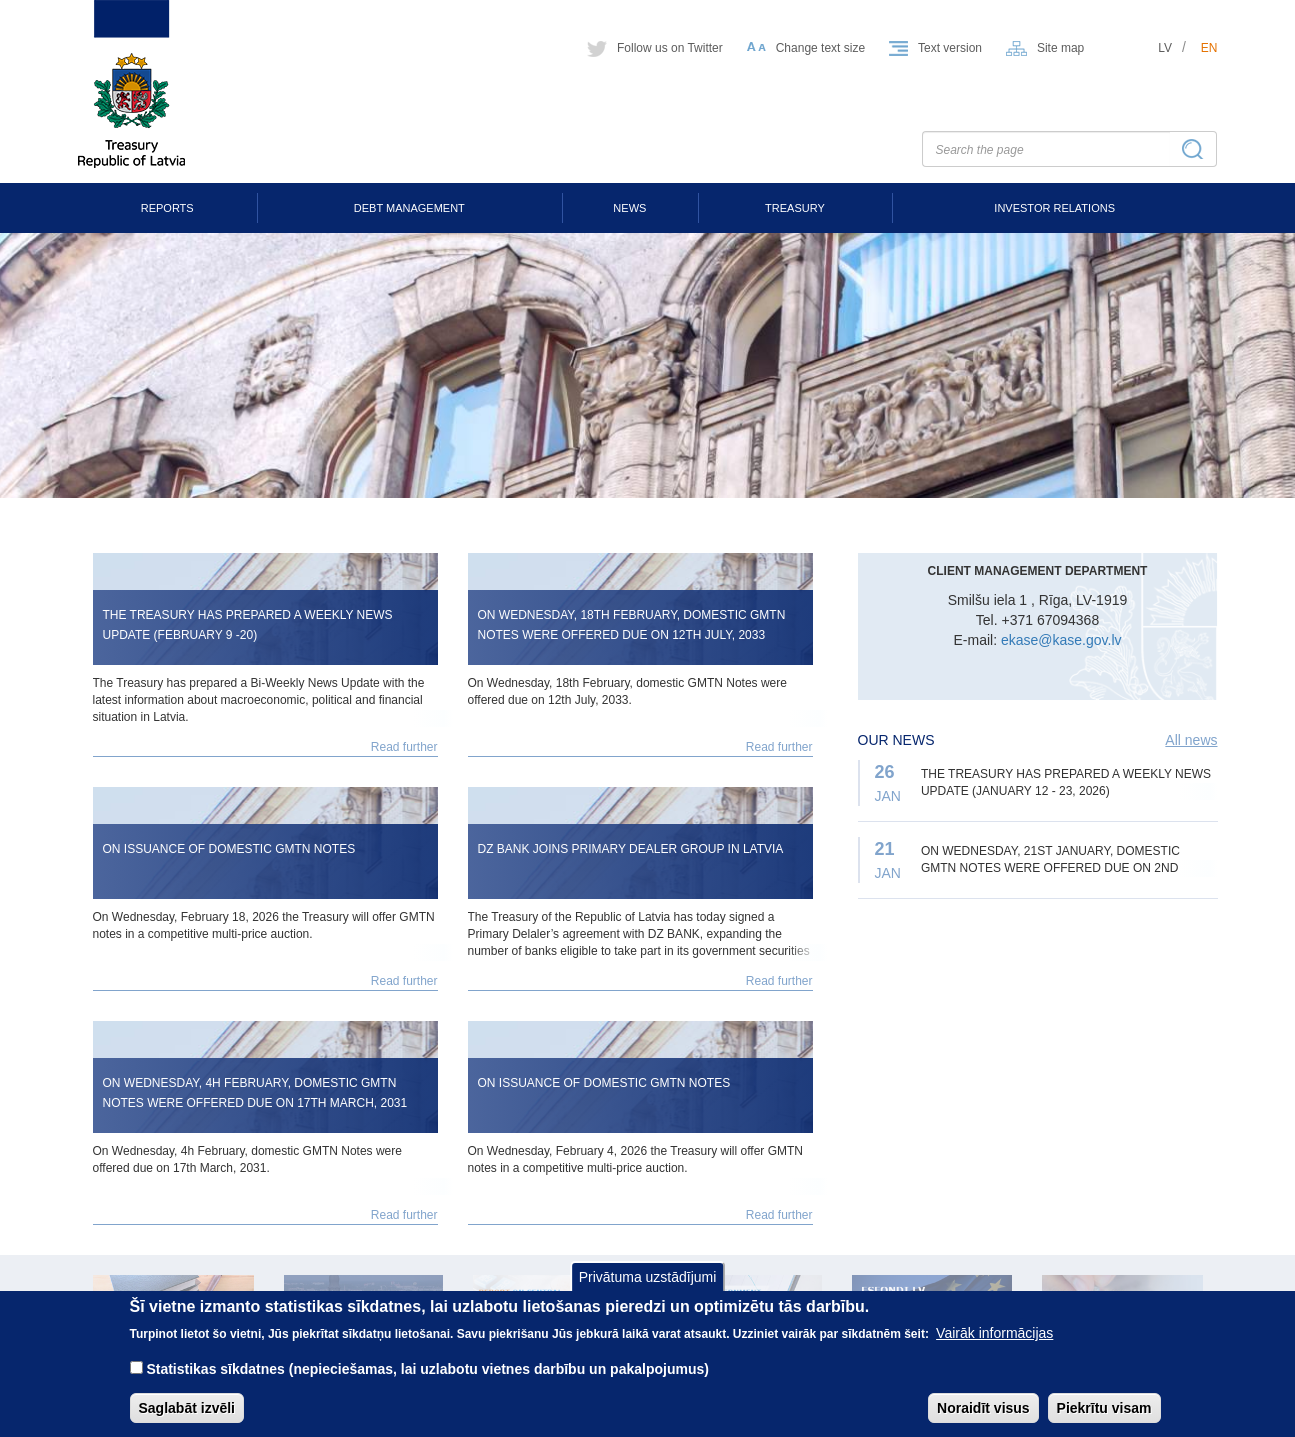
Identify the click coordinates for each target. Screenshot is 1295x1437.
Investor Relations (1054, 208)
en (1209, 48)
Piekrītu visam (1104, 1422)
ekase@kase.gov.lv (1061, 640)
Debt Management (409, 208)
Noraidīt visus (983, 1422)
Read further (404, 747)
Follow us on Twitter (670, 48)
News (629, 208)
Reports (167, 208)
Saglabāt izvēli (187, 1422)
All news (1191, 740)
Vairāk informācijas (994, 1347)
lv (1165, 48)
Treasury (795, 208)
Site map (1060, 48)
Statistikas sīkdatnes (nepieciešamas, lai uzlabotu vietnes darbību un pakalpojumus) (427, 1383)
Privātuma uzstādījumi (648, 1290)
